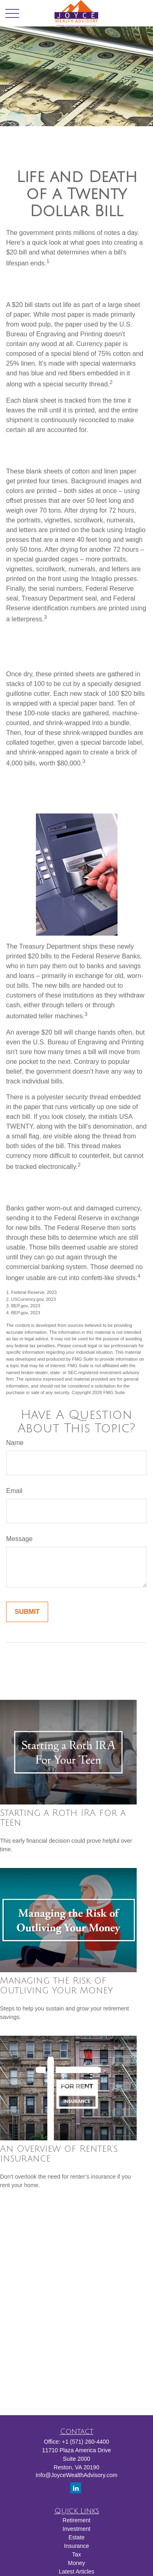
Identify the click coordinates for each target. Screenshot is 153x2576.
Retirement (76, 2520)
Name (15, 1442)
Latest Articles (76, 2571)
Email (14, 1490)
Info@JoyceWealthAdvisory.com (76, 2475)
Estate (77, 2537)
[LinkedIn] (75, 2487)
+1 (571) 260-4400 (85, 2441)
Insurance (76, 2546)
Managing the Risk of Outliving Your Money (56, 1985)
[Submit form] (27, 1612)
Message (19, 1538)
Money (76, 2563)
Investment (76, 2529)
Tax (76, 2554)
